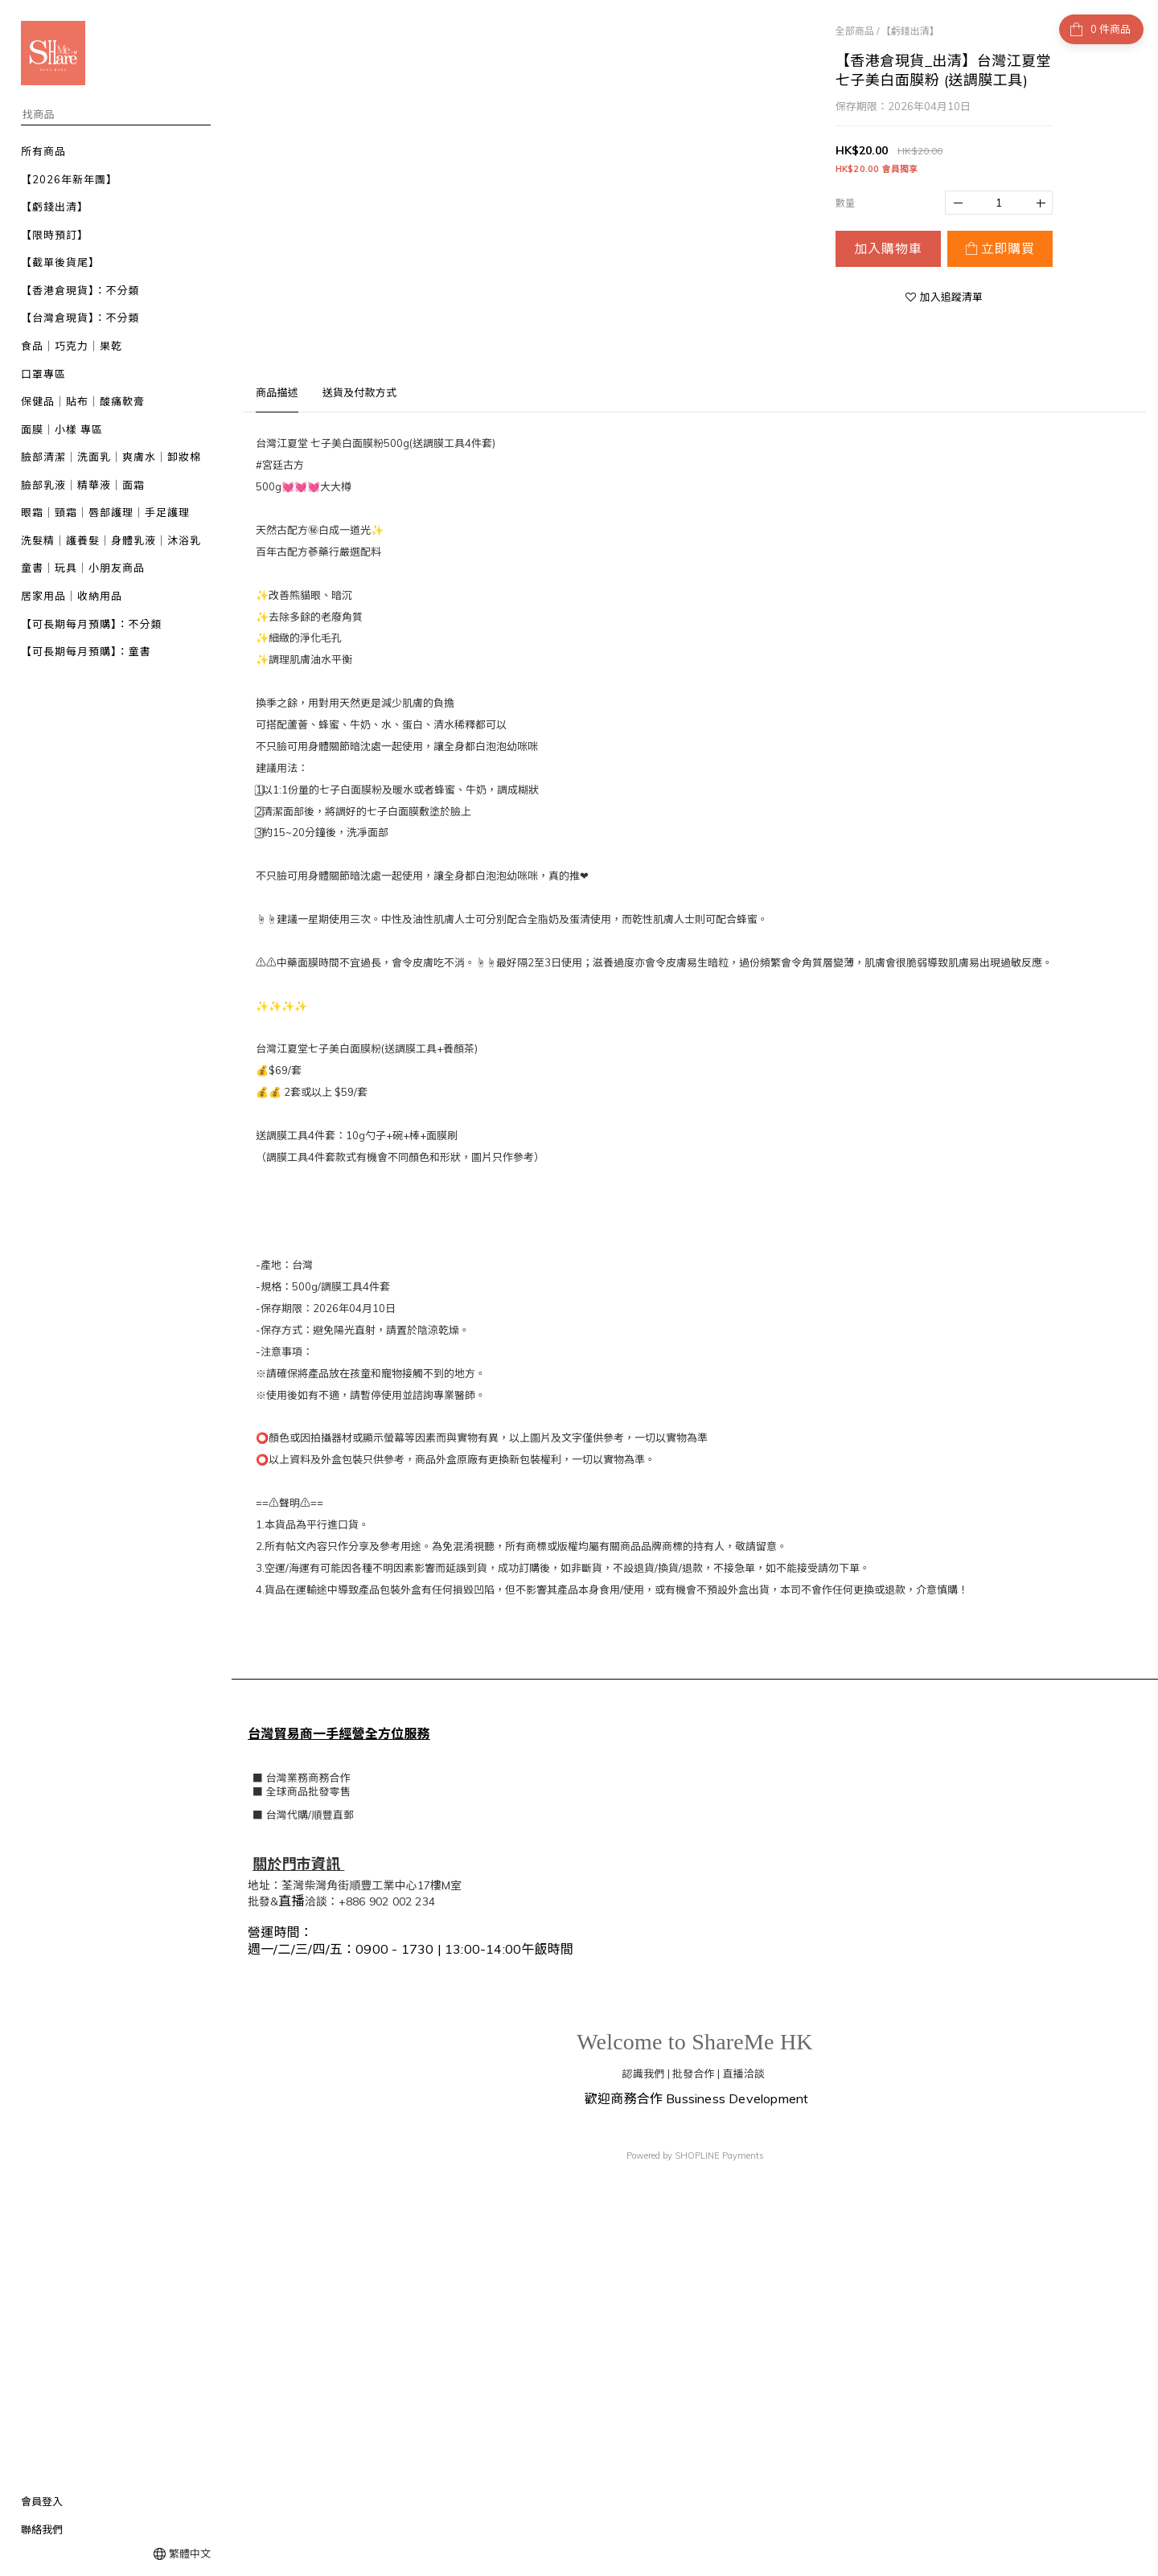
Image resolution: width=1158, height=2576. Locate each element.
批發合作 (693, 2071)
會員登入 (42, 2501)
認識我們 (643, 2071)
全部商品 (855, 31)
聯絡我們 (42, 2529)
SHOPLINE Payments (719, 2154)
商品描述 (277, 392)
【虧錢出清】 (910, 31)
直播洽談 (743, 2071)
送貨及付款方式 (359, 392)
